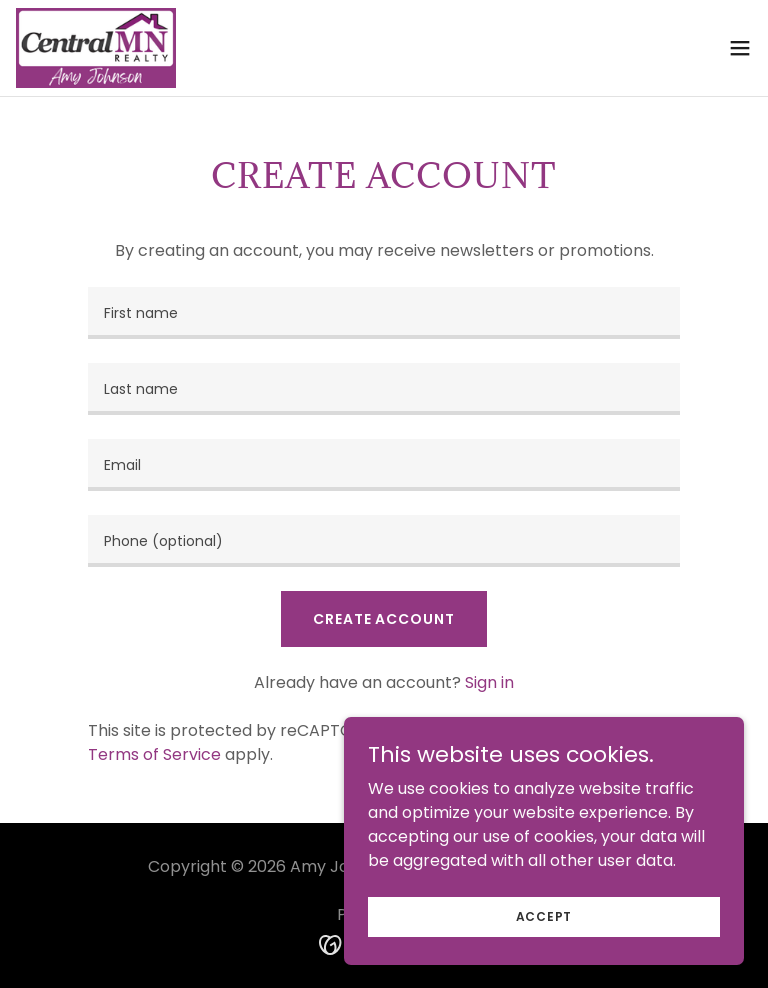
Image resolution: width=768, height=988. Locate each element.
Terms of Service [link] (154, 754)
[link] (96, 48)
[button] (740, 48)
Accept (544, 915)
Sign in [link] (489, 682)
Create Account (383, 619)
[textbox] (384, 313)
